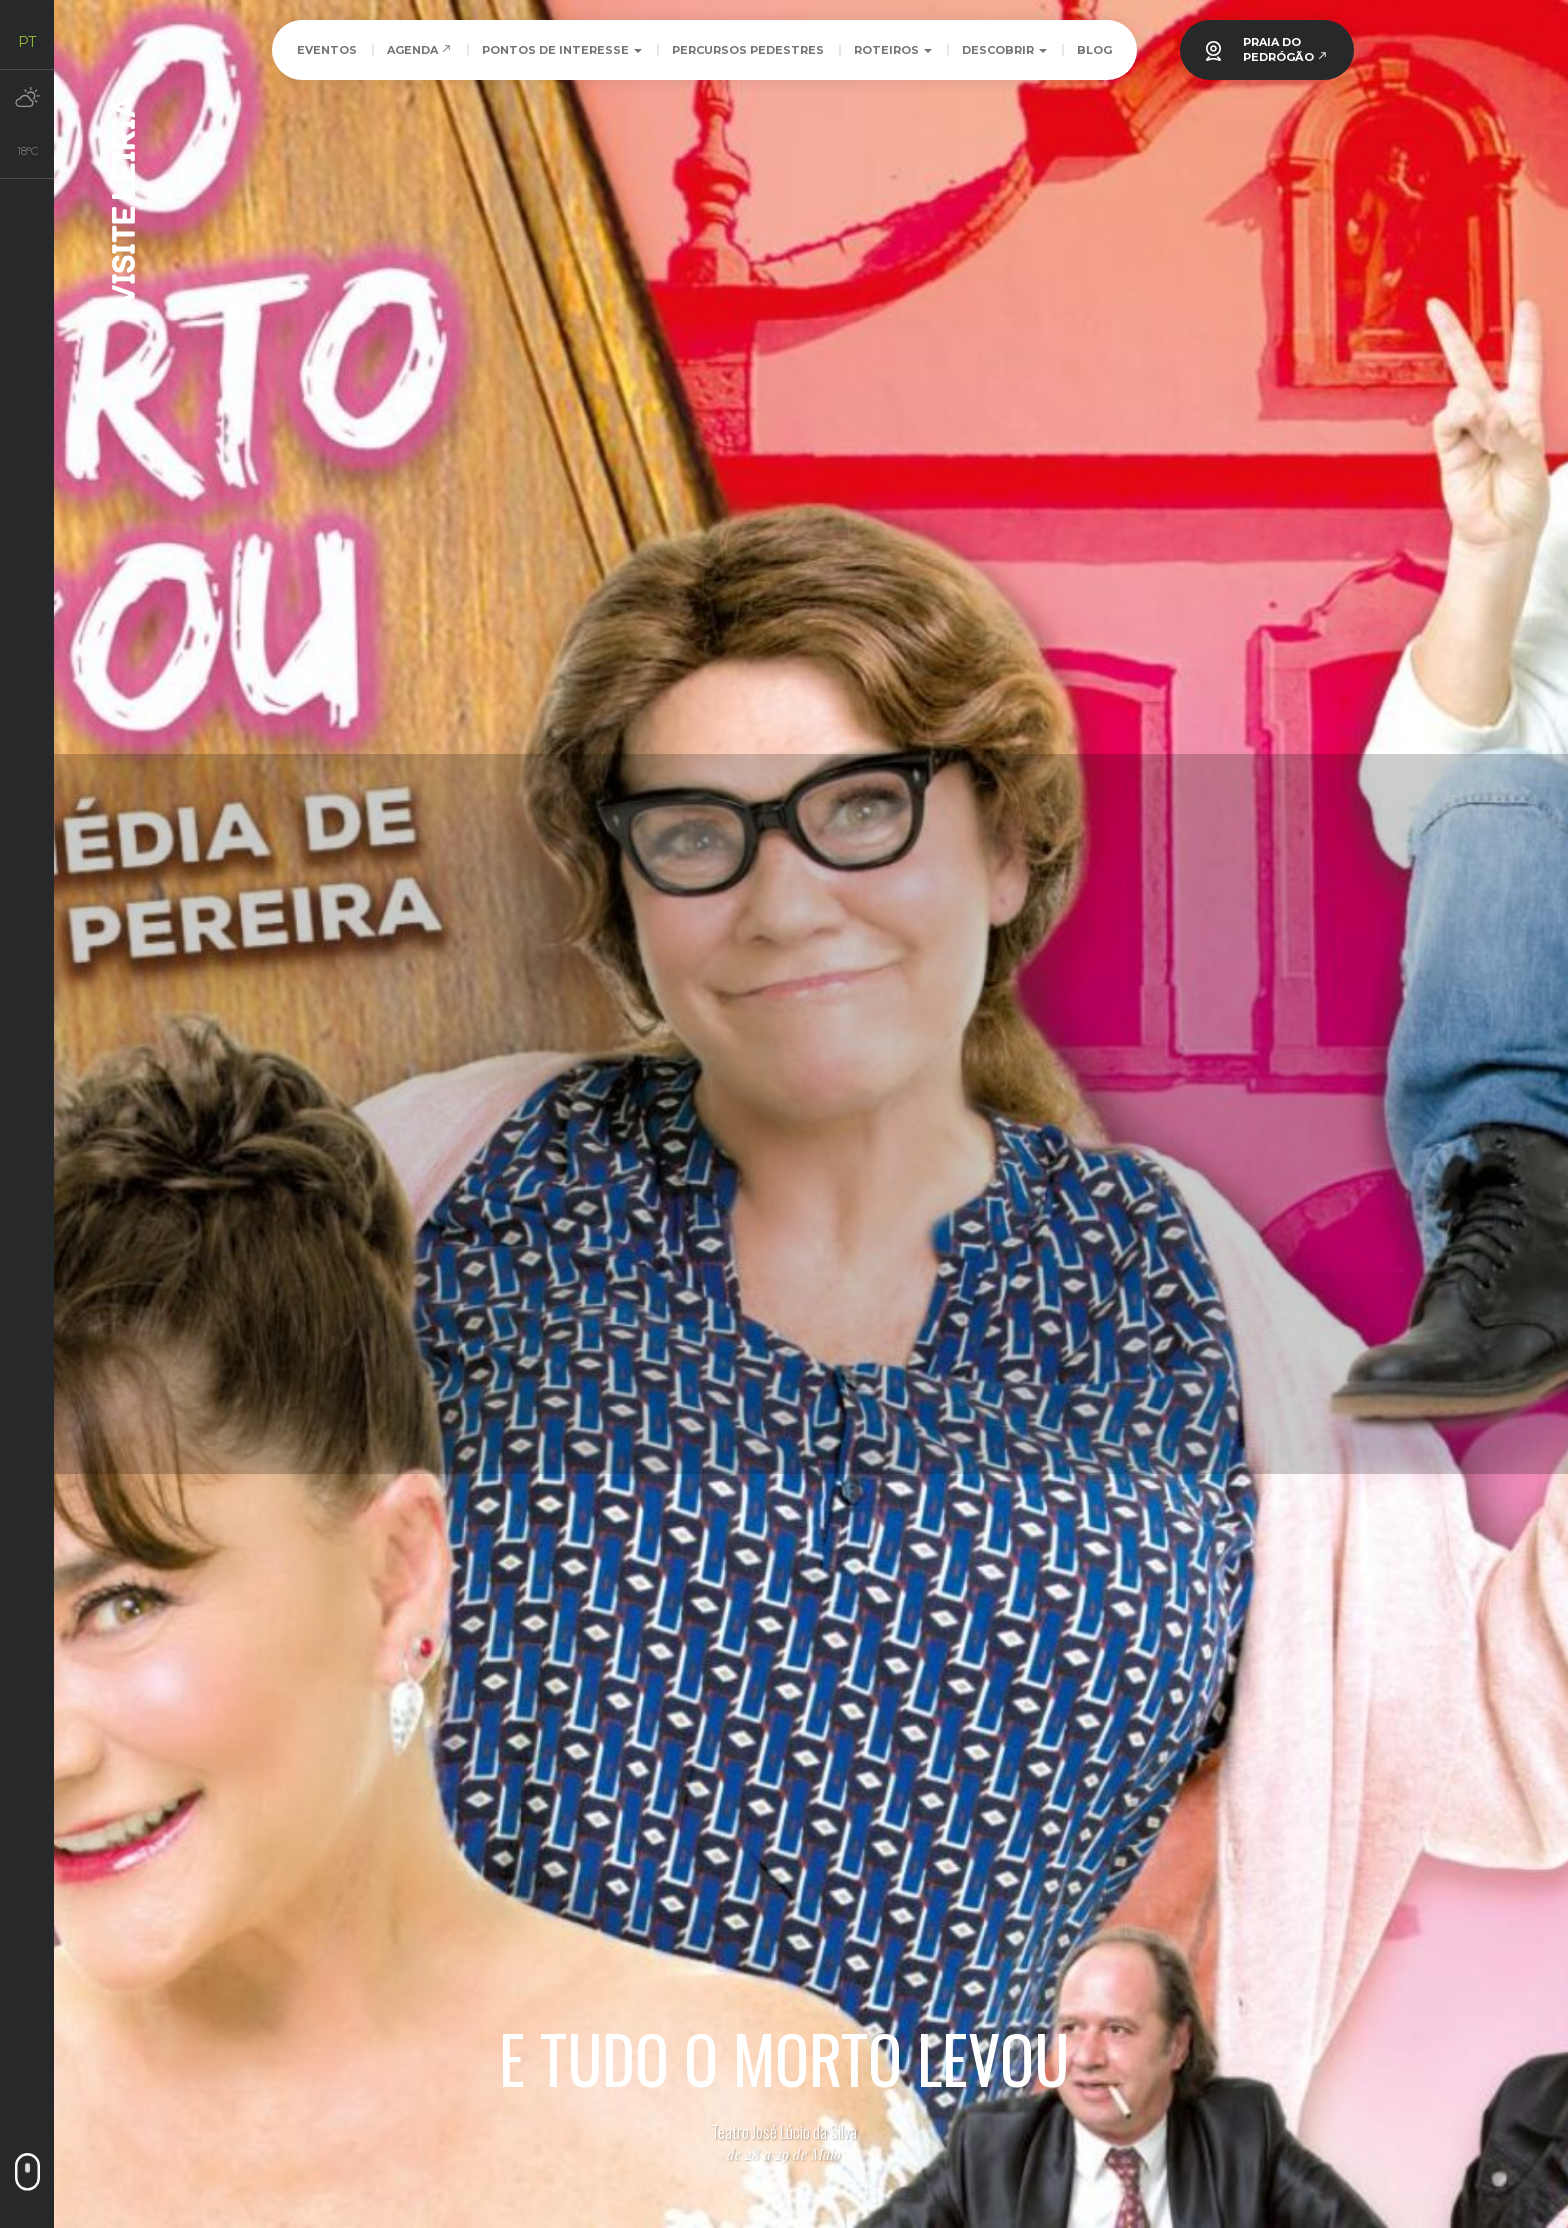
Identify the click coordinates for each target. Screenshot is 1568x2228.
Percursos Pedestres (748, 50)
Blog (1094, 50)
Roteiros (893, 50)
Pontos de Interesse (562, 50)
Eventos (327, 50)
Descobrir (1004, 50)
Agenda (419, 50)
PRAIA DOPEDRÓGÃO (1285, 49)
